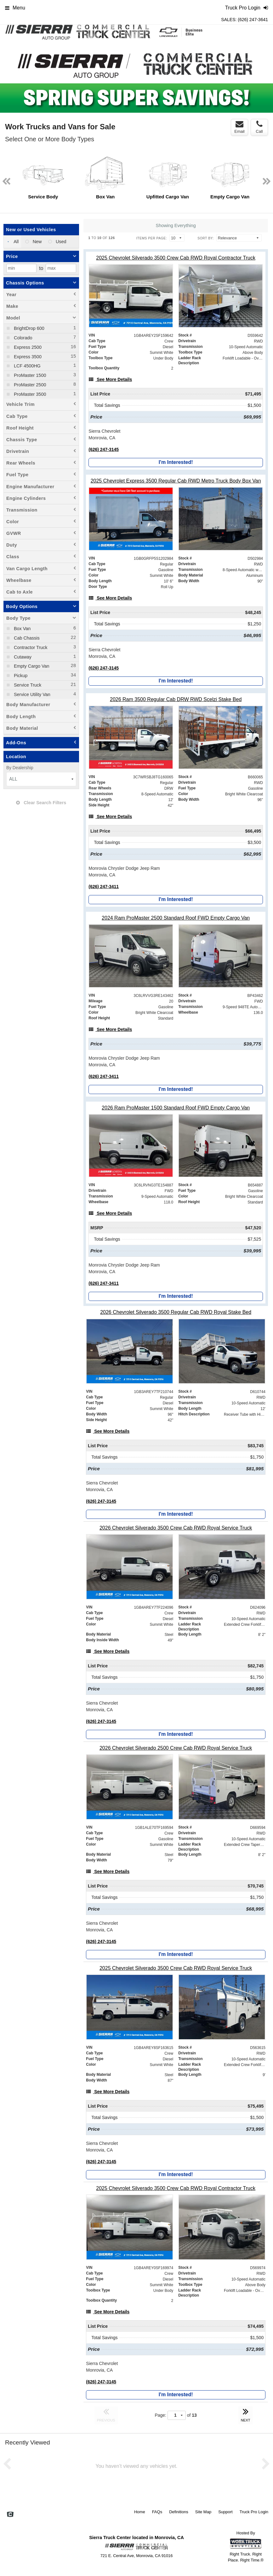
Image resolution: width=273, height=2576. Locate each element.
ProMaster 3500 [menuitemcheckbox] (29, 394)
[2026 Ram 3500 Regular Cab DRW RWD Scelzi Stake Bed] (175, 699)
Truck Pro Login (254, 2511)
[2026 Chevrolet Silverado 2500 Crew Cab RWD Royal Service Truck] (175, 1748)
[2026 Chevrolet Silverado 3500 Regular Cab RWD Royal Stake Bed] (175, 1312)
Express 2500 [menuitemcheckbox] (27, 347)
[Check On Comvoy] (10, 2514)
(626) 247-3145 (103, 449)
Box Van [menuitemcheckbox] (22, 628)
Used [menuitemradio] (60, 241)
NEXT (245, 2414)
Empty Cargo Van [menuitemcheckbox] (31, 666)
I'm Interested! (176, 462)
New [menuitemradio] (36, 241)
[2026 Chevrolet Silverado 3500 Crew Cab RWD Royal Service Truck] (175, 1527)
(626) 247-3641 (253, 19)
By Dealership (19, 767)
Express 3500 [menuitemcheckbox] (27, 356)
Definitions (178, 2511)
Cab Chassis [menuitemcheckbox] (26, 638)
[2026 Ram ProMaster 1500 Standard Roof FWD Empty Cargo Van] (175, 1107)
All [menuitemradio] (16, 241)
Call (259, 127)
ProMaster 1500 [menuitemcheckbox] (29, 375)
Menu (15, 7)
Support (225, 2511)
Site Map (203, 2511)
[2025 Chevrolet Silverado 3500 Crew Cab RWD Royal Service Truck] (175, 1968)
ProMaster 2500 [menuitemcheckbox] (29, 384)
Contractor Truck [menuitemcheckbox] (30, 647)
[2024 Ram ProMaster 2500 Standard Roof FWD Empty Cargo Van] (175, 918)
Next (264, 78)
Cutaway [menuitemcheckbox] (22, 656)
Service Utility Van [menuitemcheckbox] (31, 694)
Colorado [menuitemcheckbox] (22, 337)
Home (139, 2511)
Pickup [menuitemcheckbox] (20, 675)
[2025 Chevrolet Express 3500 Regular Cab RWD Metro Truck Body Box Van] (175, 480)
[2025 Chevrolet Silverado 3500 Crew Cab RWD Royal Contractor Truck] (175, 257)
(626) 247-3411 (103, 886)
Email (239, 127)
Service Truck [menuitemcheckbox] (27, 685)
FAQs (157, 2511)
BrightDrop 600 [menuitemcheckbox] (28, 328)
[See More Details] (110, 379)
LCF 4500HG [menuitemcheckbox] (27, 365)
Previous (9, 78)
